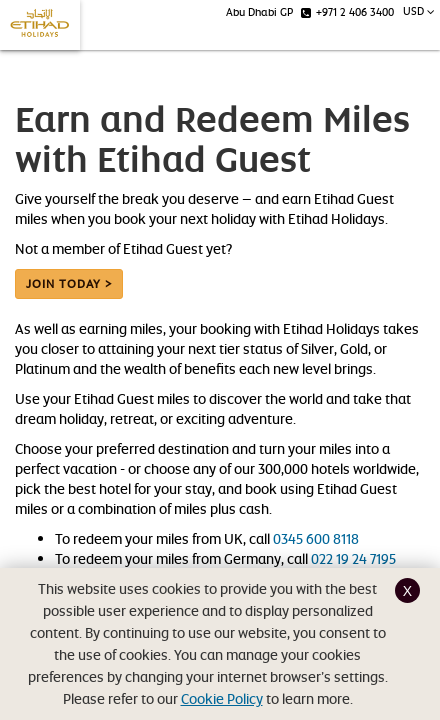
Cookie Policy (222, 698)
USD (419, 10)
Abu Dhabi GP (259, 11)
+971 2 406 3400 (347, 11)
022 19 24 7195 (353, 558)
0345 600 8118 (316, 538)
